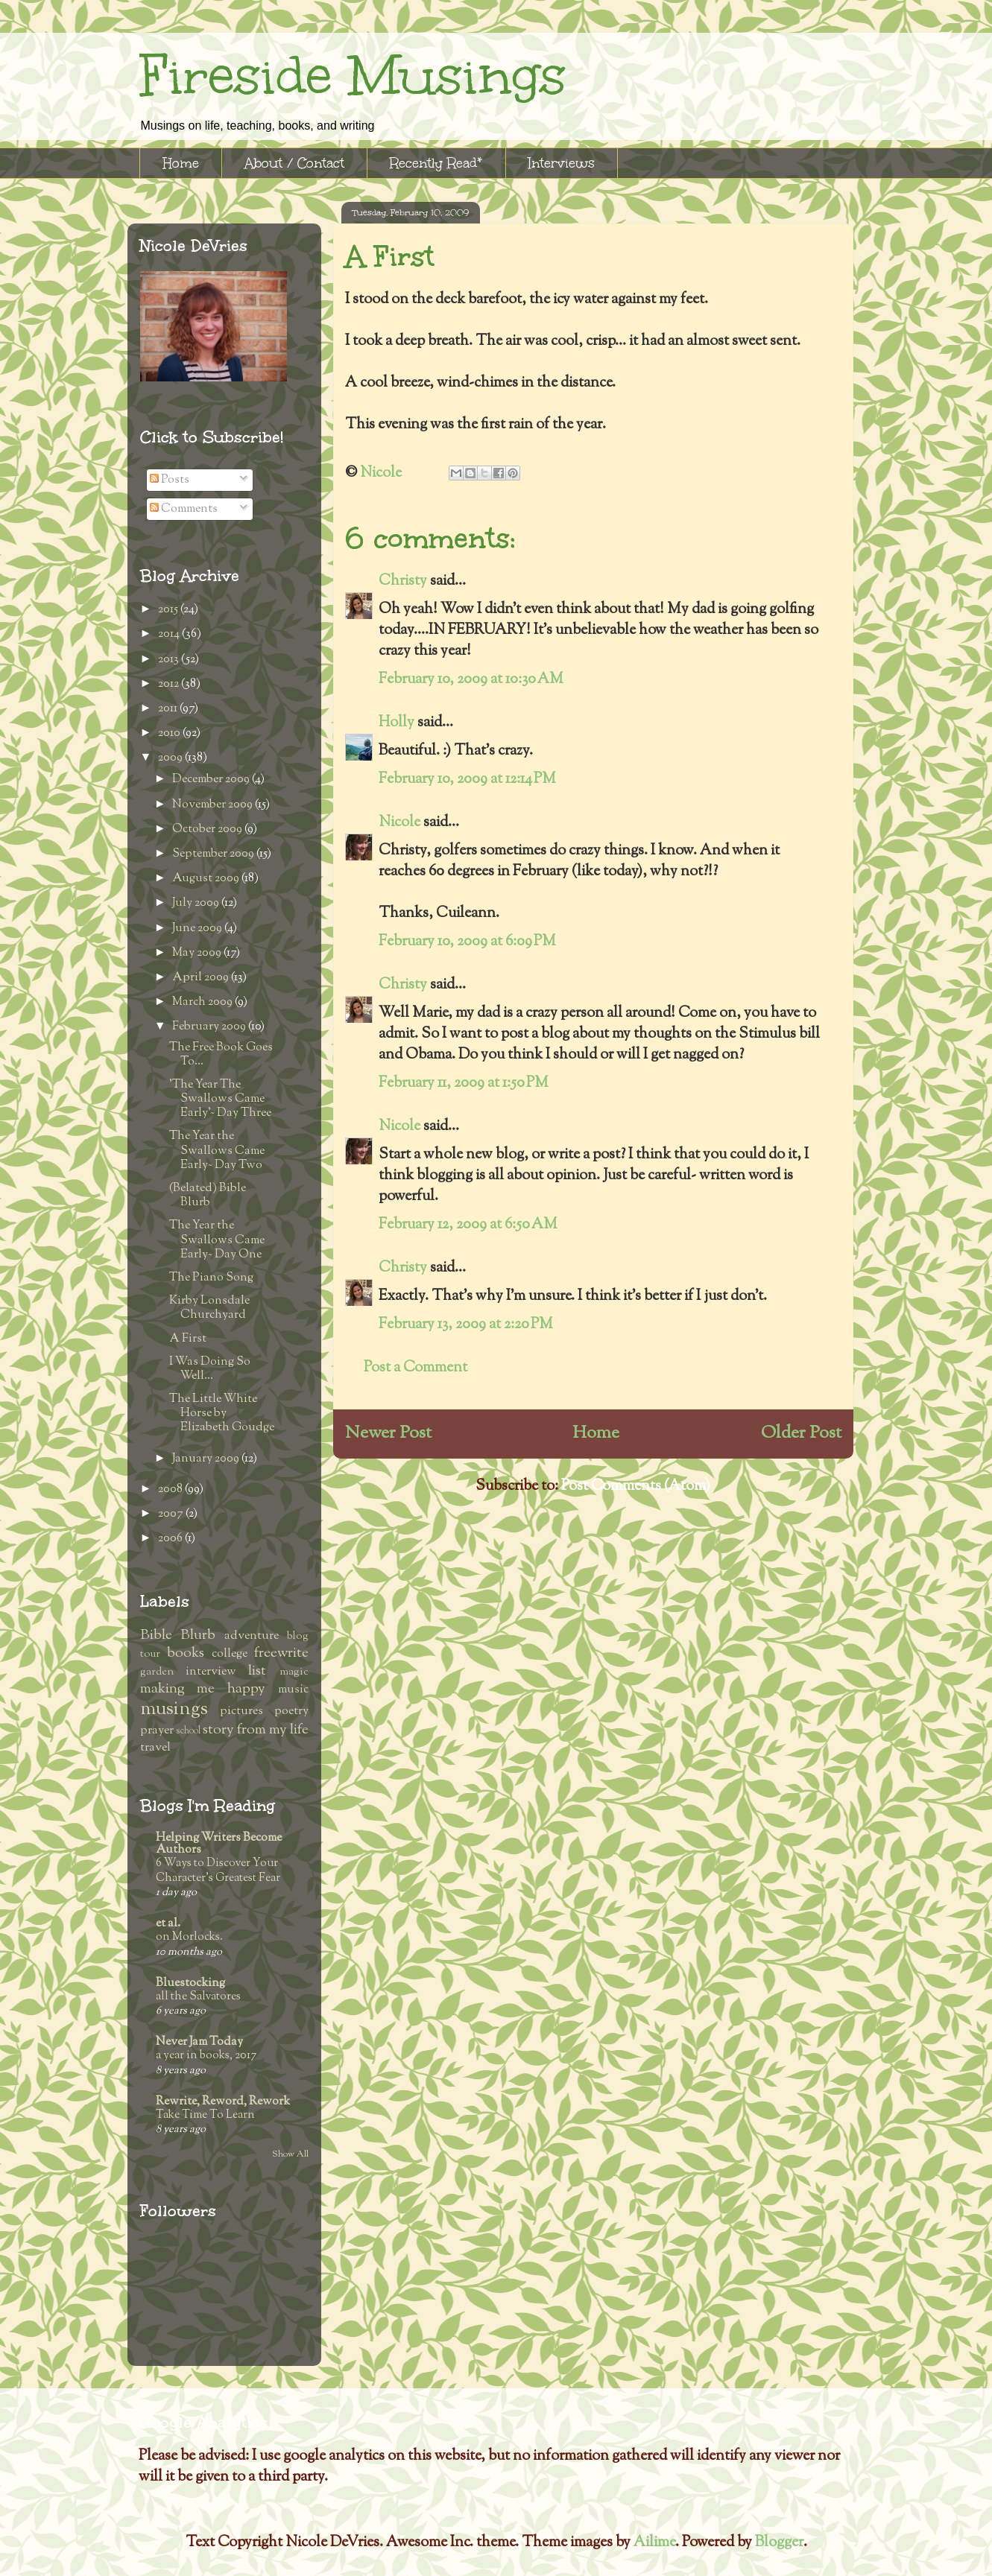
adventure (251, 1636)
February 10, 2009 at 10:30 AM (471, 680)
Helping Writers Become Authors (219, 1844)
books (185, 1653)
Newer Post (388, 1433)
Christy (403, 581)
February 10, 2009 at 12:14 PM (467, 779)
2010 (170, 733)
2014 (170, 634)
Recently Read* (436, 163)
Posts (169, 480)
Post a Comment (415, 1368)
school (188, 1731)
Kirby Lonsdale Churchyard (209, 1308)
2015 (169, 609)
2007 (172, 1514)
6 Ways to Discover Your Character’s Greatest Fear (218, 1870)
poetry (291, 1711)
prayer (157, 1730)
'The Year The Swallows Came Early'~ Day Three (220, 1099)
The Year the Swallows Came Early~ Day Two (217, 1150)
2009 (171, 758)
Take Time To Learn (205, 2115)
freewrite (281, 1653)
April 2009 (201, 977)
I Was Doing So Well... (209, 1369)
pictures (241, 1711)
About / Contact (294, 163)
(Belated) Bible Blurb (207, 1195)
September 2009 (214, 854)
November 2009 (213, 804)
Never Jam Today (199, 2042)
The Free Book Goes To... (221, 1054)
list (257, 1671)
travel (155, 1748)
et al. (168, 1923)
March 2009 (203, 1002)
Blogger (779, 2543)
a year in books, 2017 (206, 2055)
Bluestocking (190, 1983)
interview (211, 1672)
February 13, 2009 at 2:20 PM (466, 1325)
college (229, 1654)
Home (180, 163)
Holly (396, 723)
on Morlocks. (189, 1937)
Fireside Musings (352, 75)
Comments (184, 509)
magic (294, 1672)
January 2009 (206, 1459)
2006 (171, 1538)
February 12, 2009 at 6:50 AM (468, 1225)
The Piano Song (211, 1278)
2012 (169, 684)
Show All (290, 2154)
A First (187, 1339)
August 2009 (206, 878)
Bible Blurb (178, 1635)
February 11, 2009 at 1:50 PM (464, 1083)
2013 (169, 659)
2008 (171, 1489)
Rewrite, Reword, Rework (223, 2101)
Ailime (654, 2543)
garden (157, 1672)
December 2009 (212, 779)
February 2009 (210, 1026)
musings (174, 1709)
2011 (169, 708)
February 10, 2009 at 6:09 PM (467, 942)
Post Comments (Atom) (635, 1486)
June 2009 (198, 928)
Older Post (801, 1433)
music (293, 1689)
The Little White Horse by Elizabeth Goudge (221, 1413)
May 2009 (198, 953)
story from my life (256, 1730)
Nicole (401, 823)
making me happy (202, 1689)
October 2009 (208, 829)
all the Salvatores (198, 1996)
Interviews (561, 163)
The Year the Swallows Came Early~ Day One (217, 1240)
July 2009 (196, 903)
